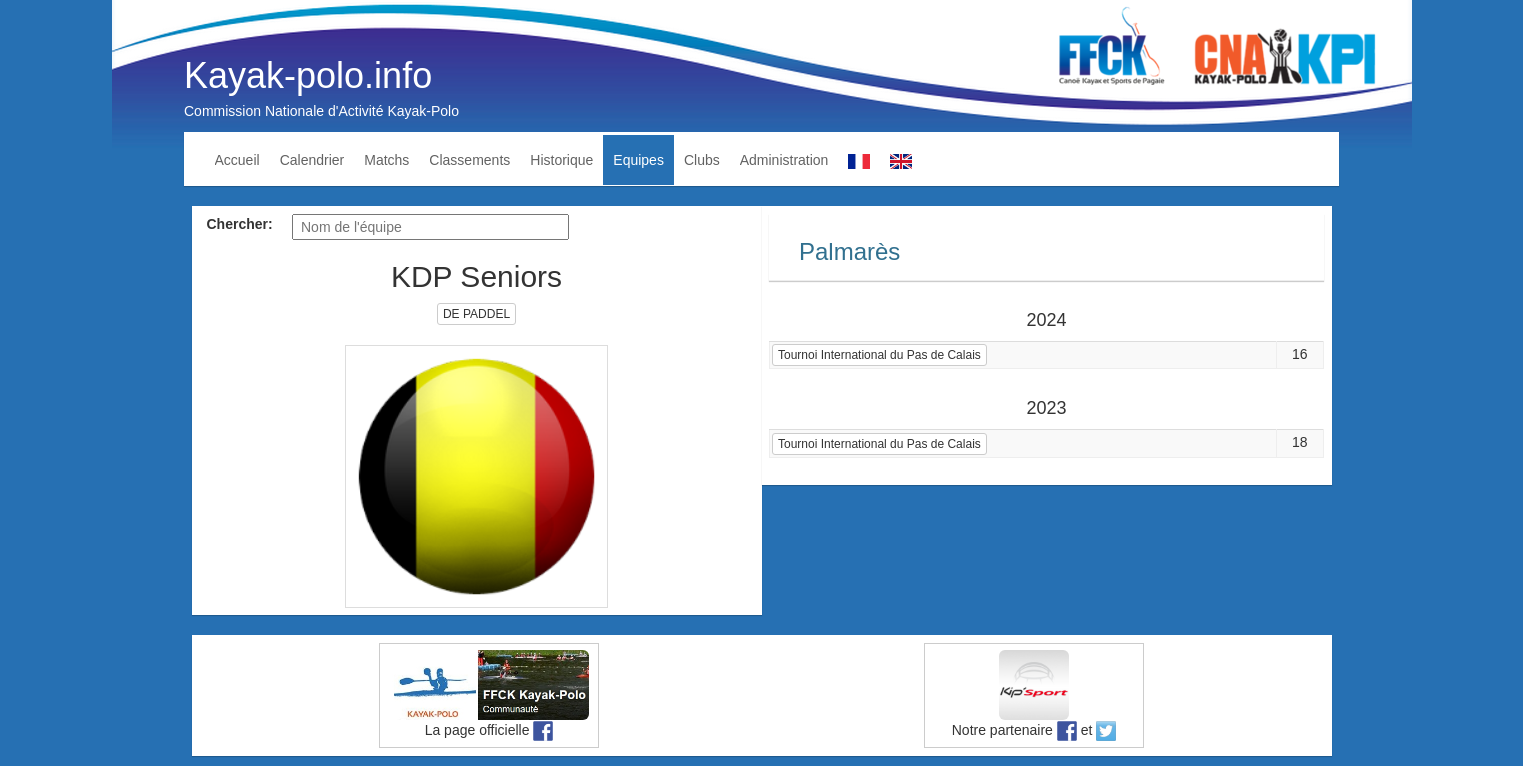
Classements (469, 160)
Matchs (386, 160)
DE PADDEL (476, 314)
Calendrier (312, 160)
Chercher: (240, 224)
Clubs (702, 160)
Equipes (638, 160)
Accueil (237, 160)
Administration (784, 160)
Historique (561, 160)
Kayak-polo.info (308, 75)
